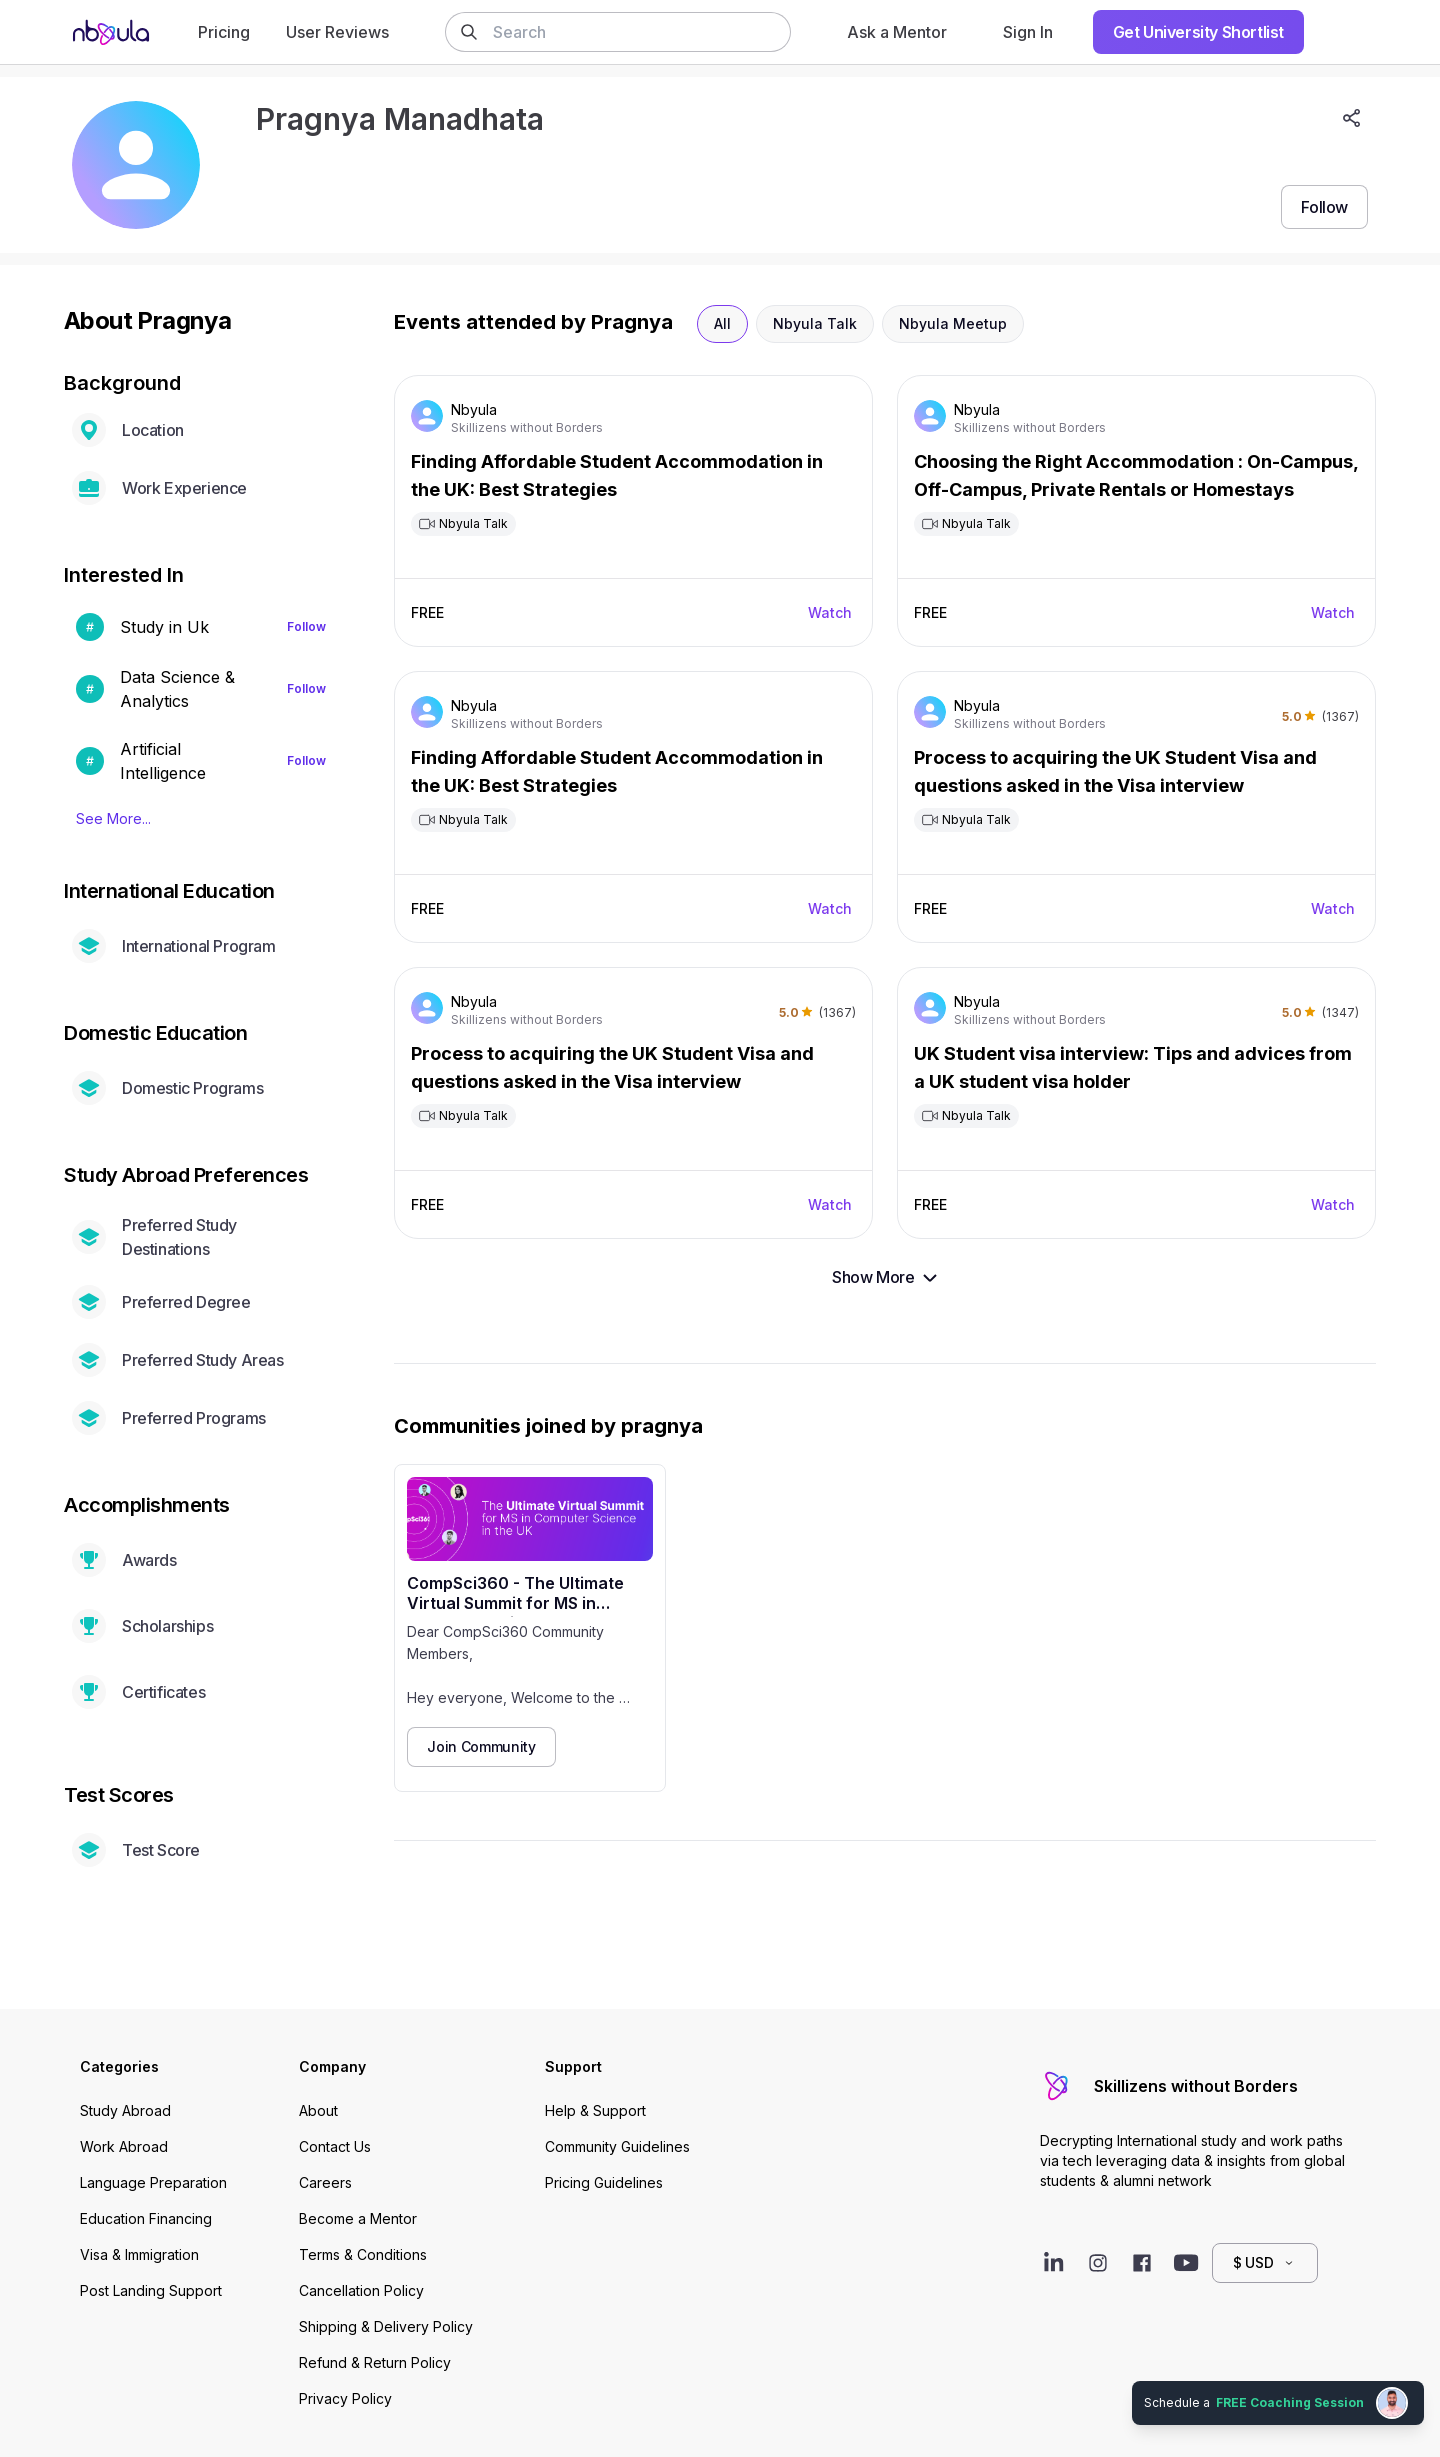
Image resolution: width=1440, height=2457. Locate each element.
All (722, 323)
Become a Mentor (358, 2218)
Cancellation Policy (361, 2290)
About (318, 2110)
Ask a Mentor (897, 32)
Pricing (224, 32)
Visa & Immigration (139, 2254)
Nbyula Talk (815, 323)
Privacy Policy (345, 2398)
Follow (306, 626)
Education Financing (146, 2218)
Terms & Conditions (363, 2254)
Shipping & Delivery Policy (386, 2326)
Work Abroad (124, 2146)
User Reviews (337, 32)
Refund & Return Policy (375, 2362)
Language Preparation (153, 2182)
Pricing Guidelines (604, 2182)
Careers (325, 2182)
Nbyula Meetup (953, 323)
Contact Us (335, 2146)
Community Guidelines (617, 2146)
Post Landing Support (151, 2290)
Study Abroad (125, 2110)
